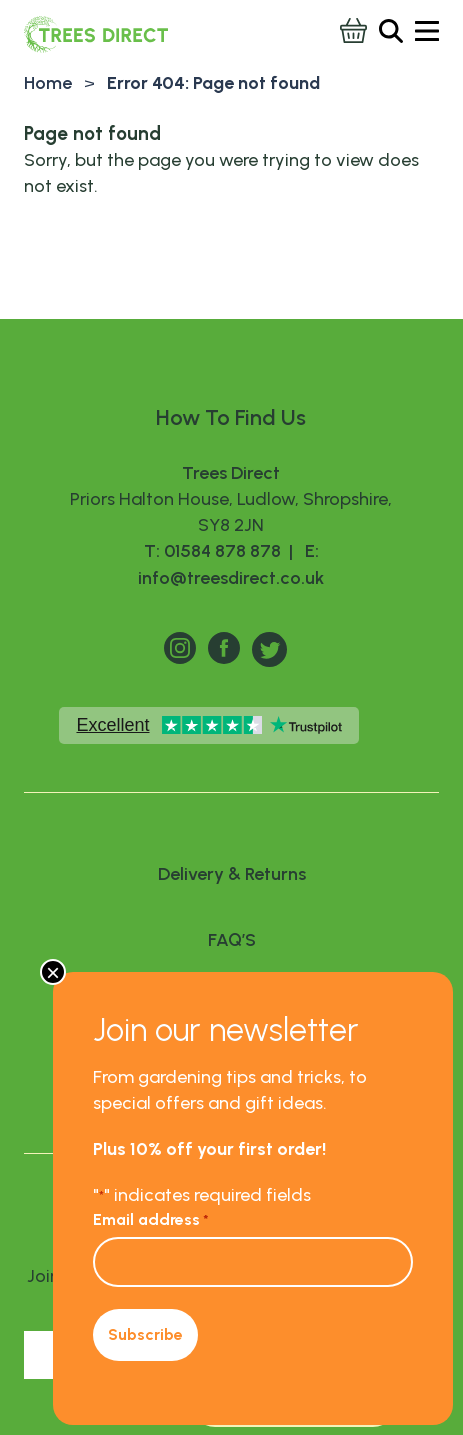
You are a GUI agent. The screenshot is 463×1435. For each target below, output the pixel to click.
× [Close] (53, 972)
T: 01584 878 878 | (220, 551)
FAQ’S (232, 940)
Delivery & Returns (232, 874)
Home (48, 83)
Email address (151, 1219)
